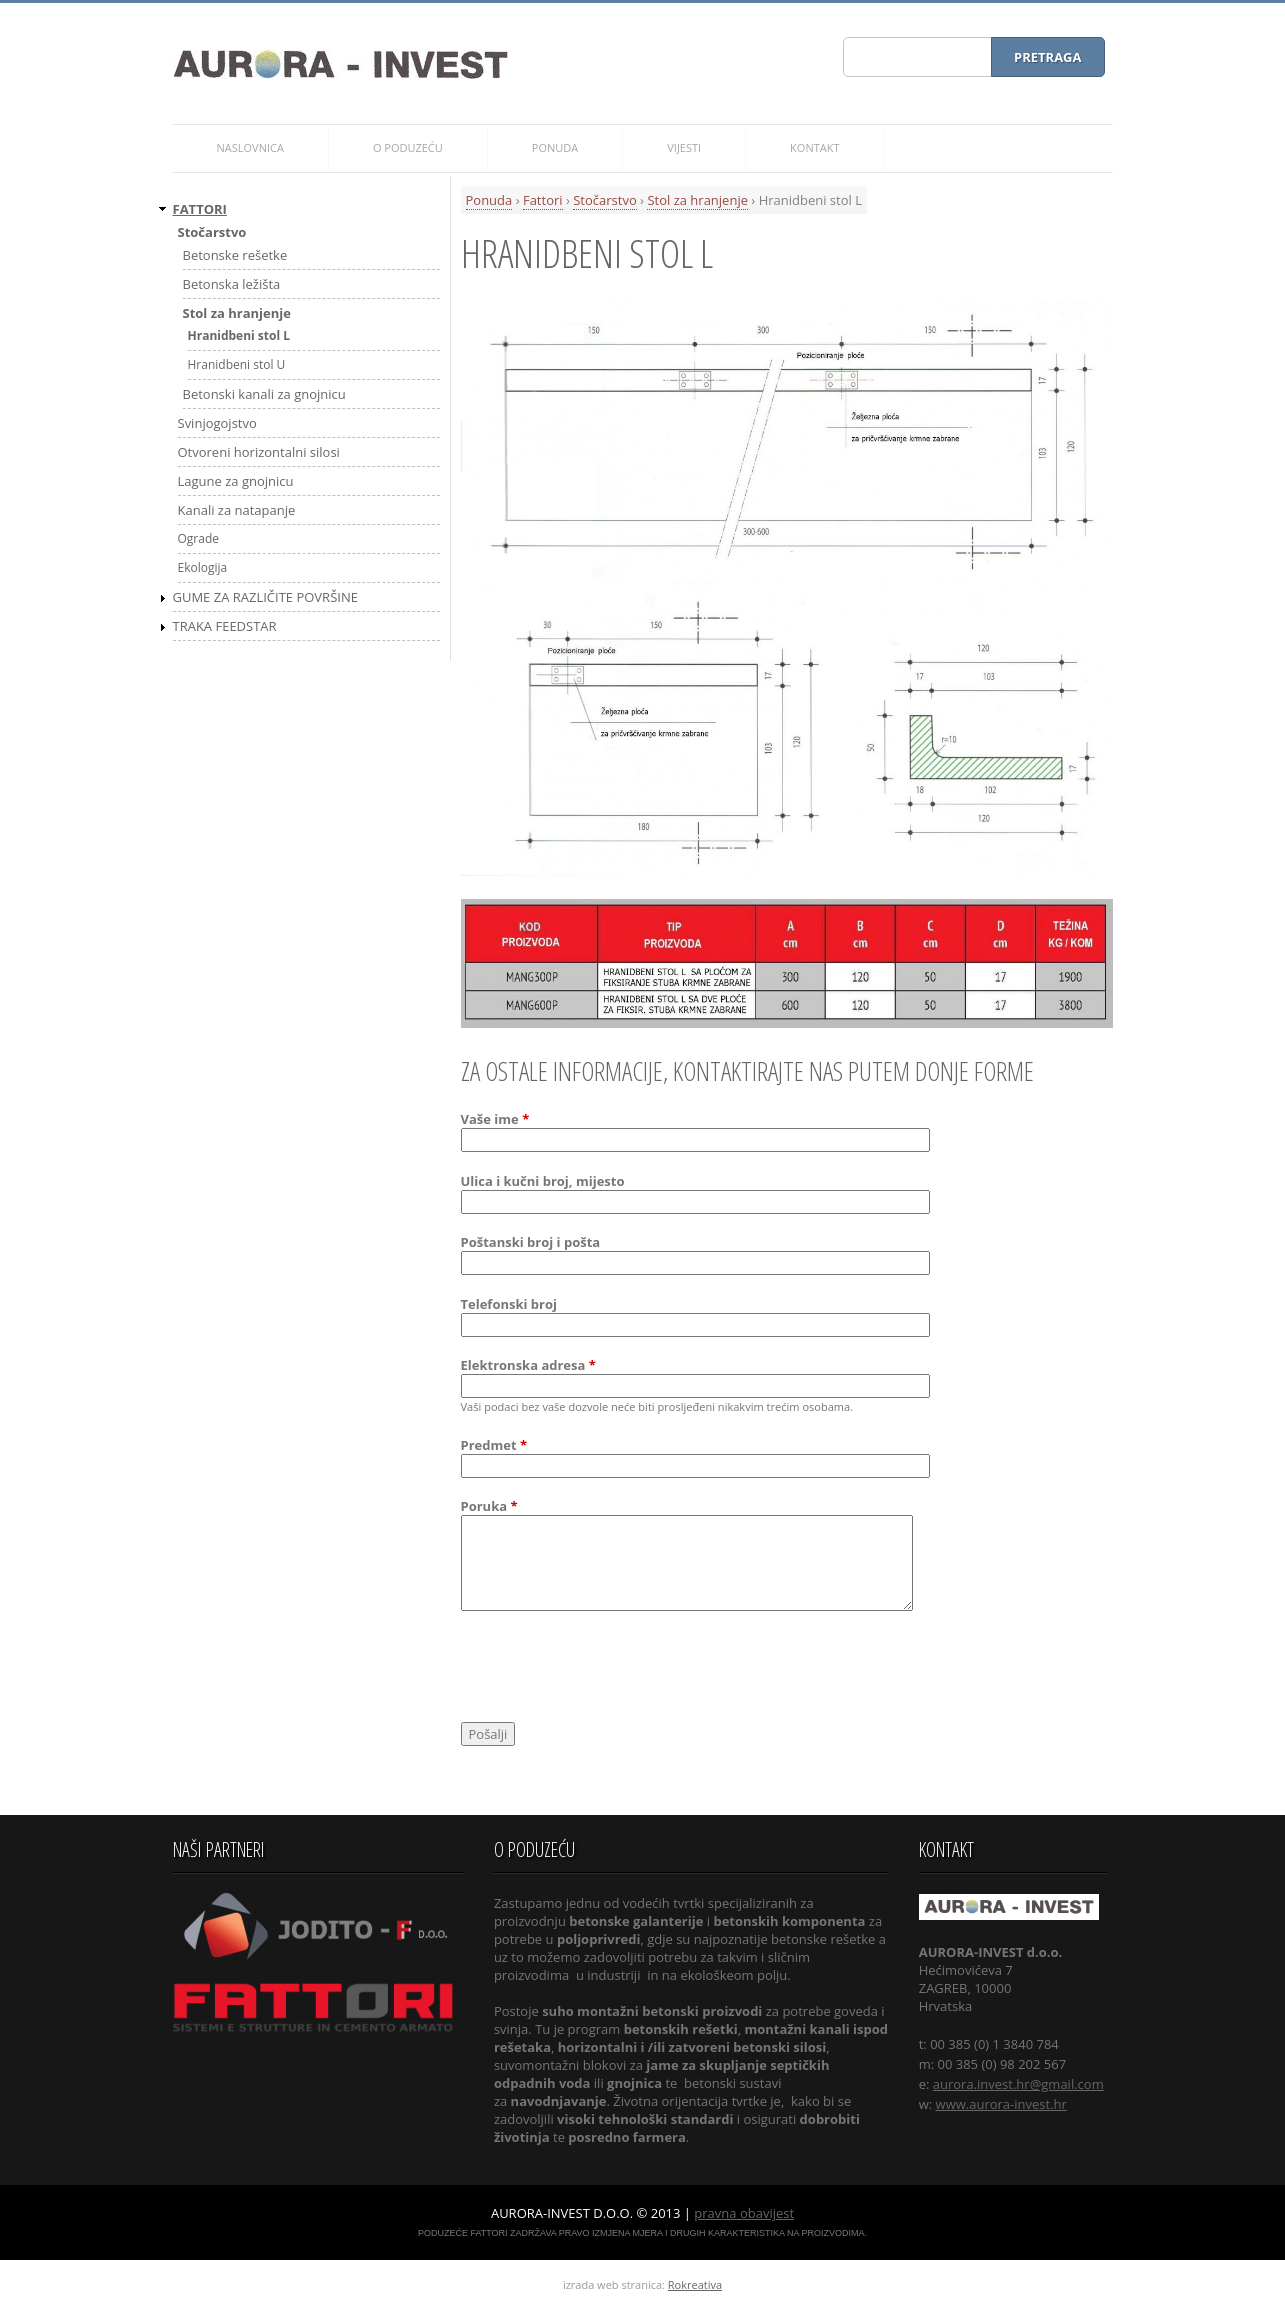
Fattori (543, 200)
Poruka (489, 1506)
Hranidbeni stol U (237, 364)
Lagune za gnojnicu (236, 481)
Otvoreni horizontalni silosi (259, 452)
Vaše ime (495, 1119)
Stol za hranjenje (697, 200)
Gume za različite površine (265, 597)
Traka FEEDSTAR (225, 626)
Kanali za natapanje (237, 510)
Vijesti (684, 147)
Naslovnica (250, 147)
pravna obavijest (744, 2213)
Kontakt (814, 147)
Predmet (494, 1445)
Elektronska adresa (528, 1365)
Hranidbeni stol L (239, 335)
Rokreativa (695, 2284)
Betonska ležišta (232, 284)
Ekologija (203, 567)
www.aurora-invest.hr (1001, 2104)
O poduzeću (408, 147)
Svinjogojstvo (217, 423)
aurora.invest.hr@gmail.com (1018, 2084)
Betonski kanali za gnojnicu (264, 394)
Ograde (199, 538)
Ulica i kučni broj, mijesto (543, 1181)
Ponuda (489, 200)
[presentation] (613, 1670)
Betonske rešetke (235, 255)
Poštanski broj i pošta (531, 1242)
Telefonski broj (509, 1304)
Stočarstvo (605, 200)
